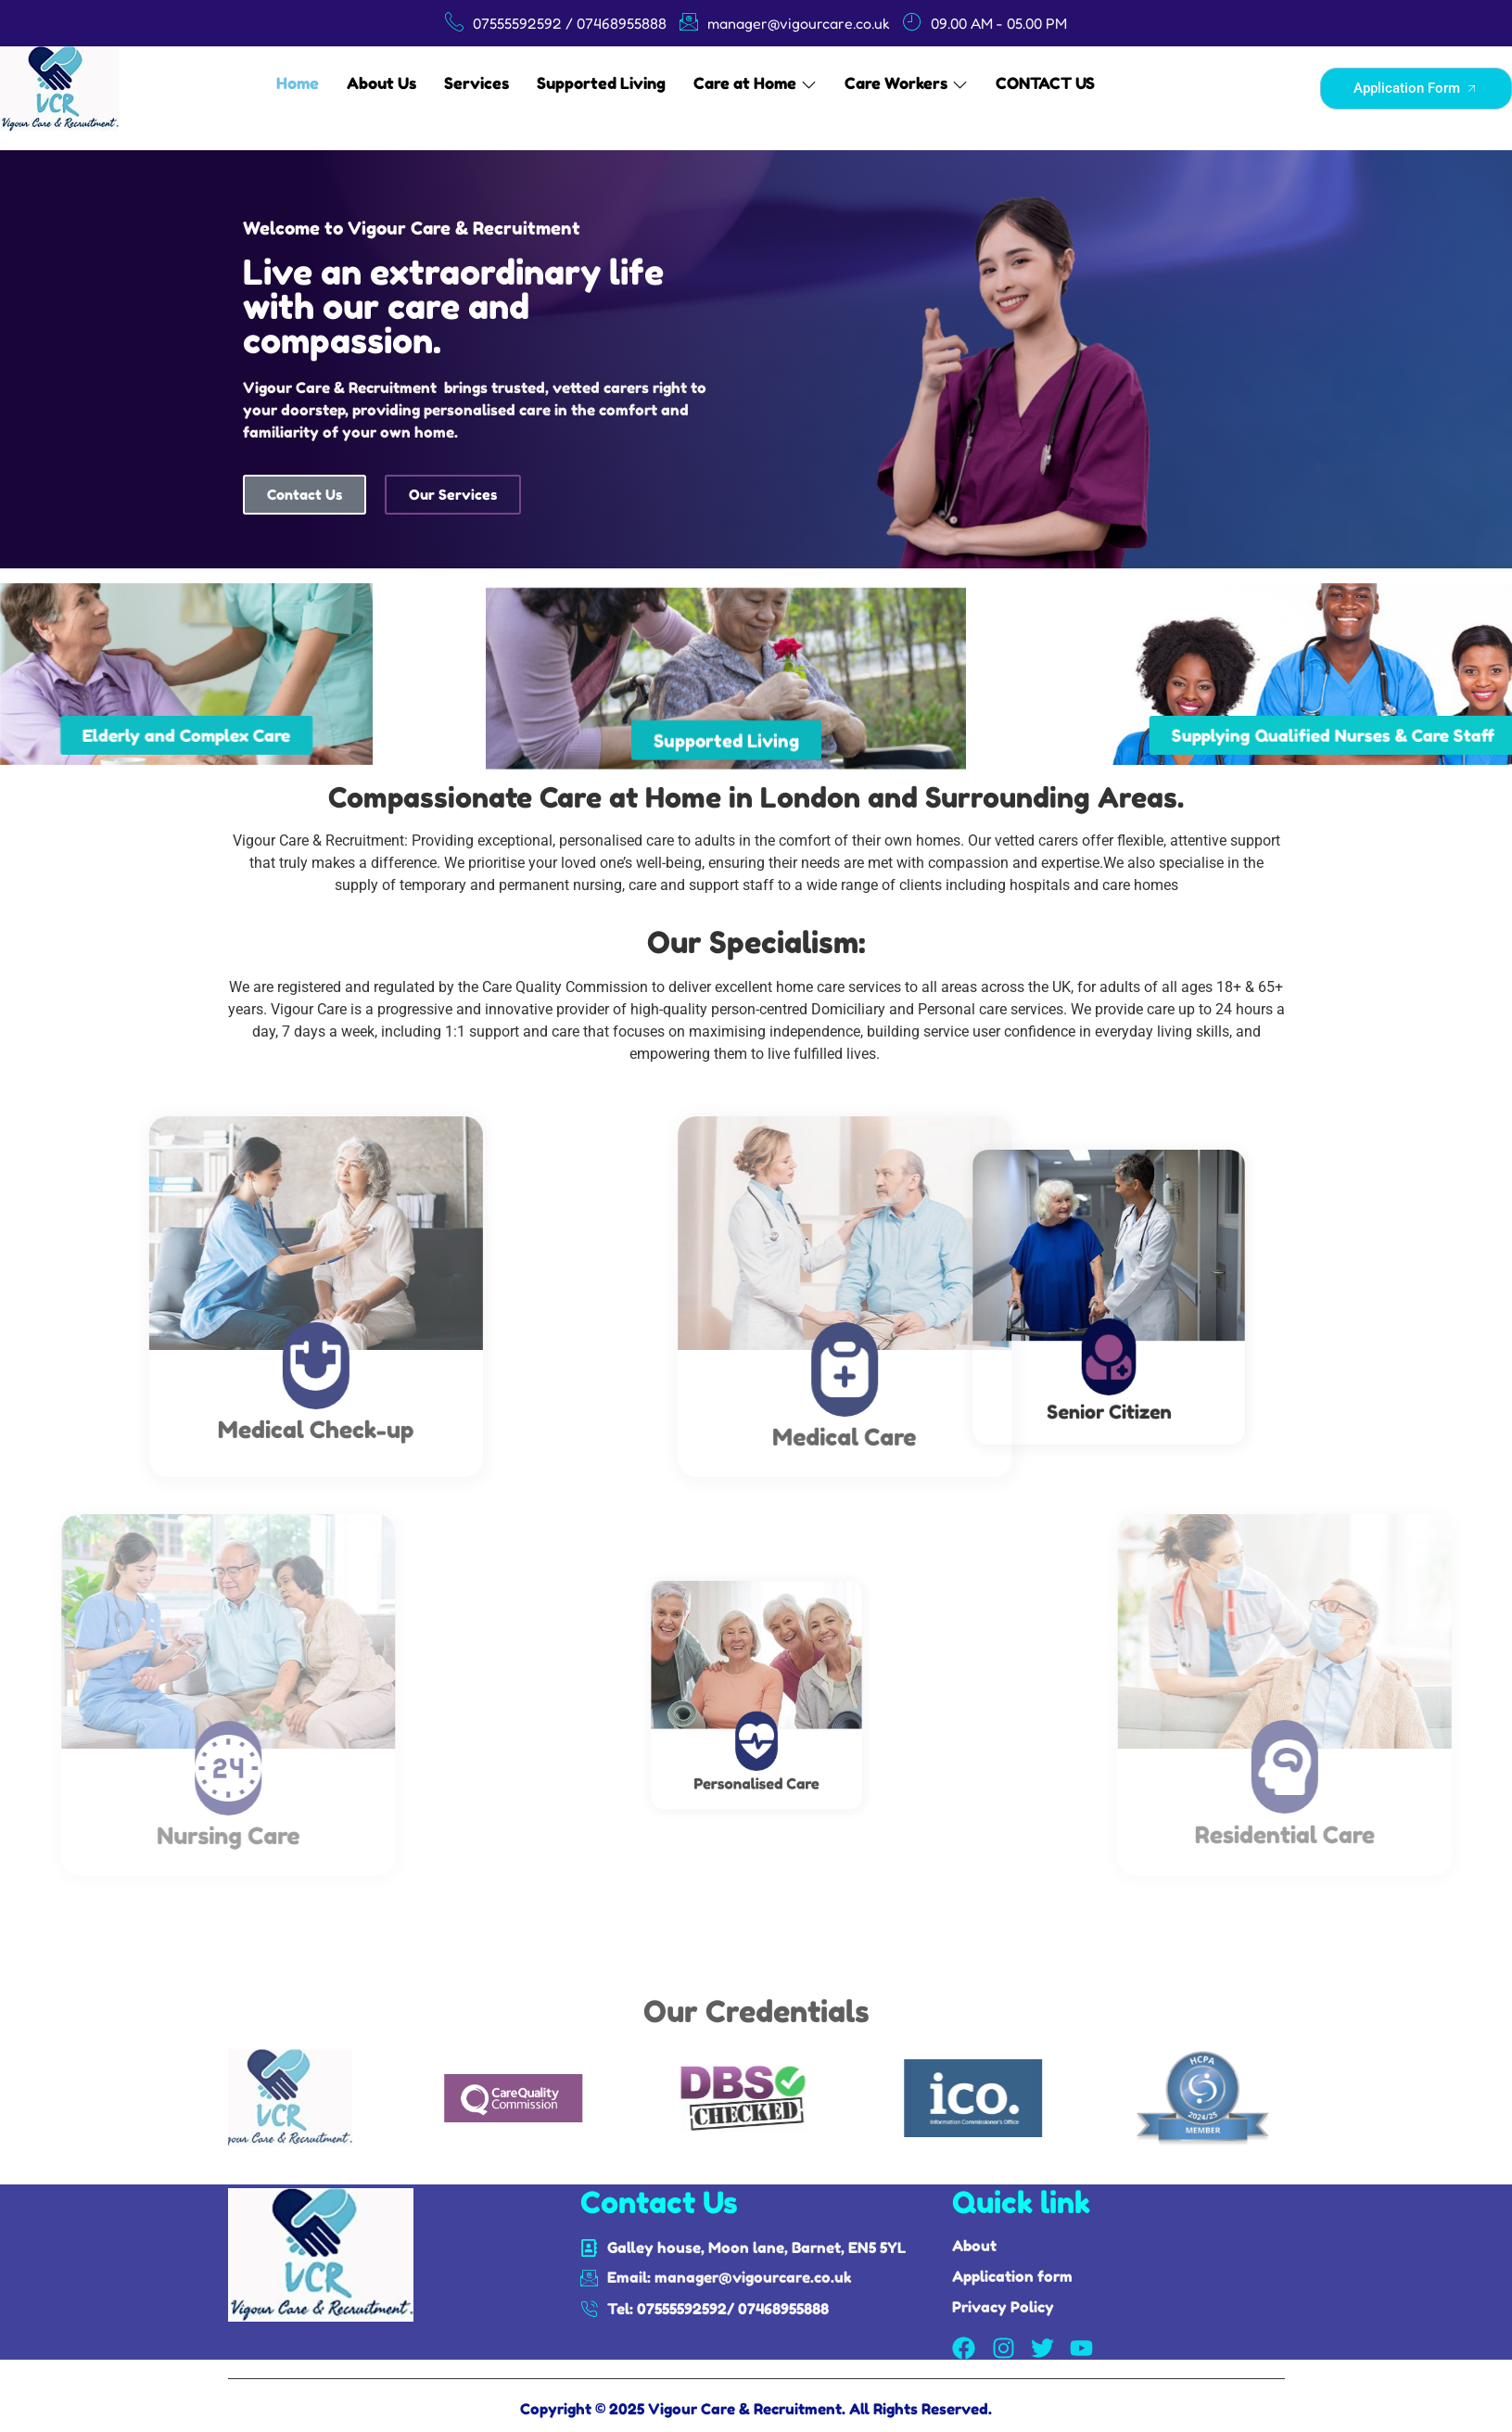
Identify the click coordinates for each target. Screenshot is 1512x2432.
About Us (381, 83)
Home (297, 83)
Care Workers (906, 83)
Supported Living (601, 83)
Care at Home (755, 83)
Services (476, 83)
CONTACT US (1045, 83)
